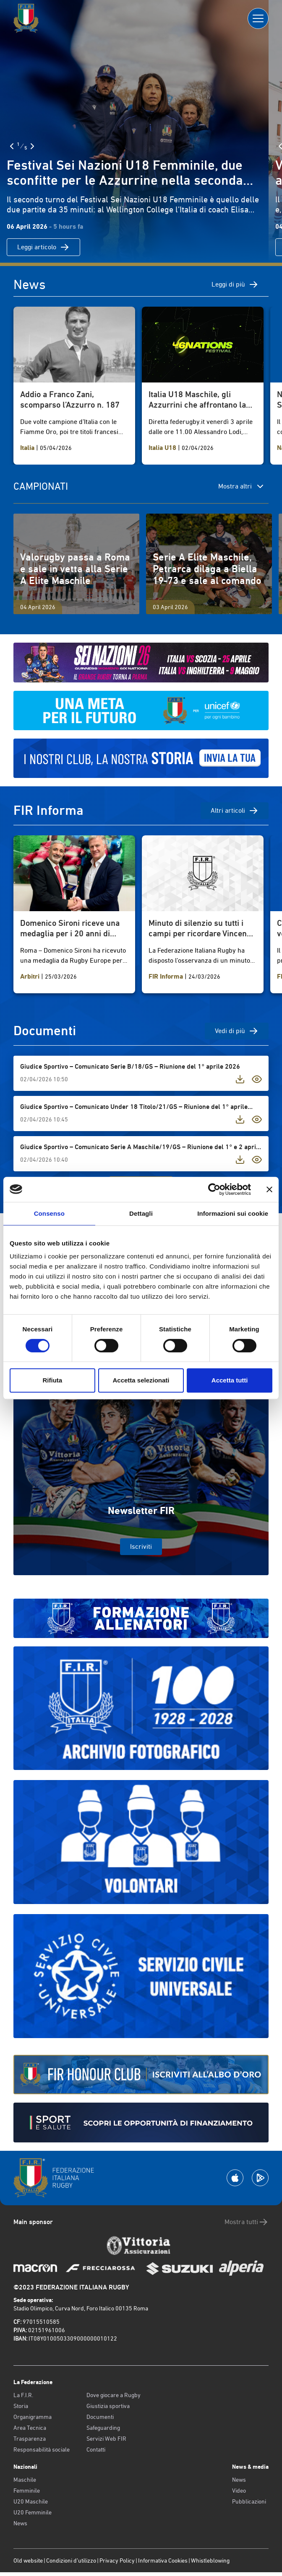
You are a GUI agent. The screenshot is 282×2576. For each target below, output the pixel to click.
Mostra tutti (247, 2222)
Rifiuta (52, 1380)
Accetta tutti (230, 1380)
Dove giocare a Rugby (113, 2395)
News (20, 2523)
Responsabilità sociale (41, 2449)
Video (239, 2490)
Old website (28, 2560)
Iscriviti (141, 1546)
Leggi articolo (43, 247)
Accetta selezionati (140, 1380)
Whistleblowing (210, 2560)
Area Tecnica (29, 2427)
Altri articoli (234, 811)
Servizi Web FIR (106, 2438)
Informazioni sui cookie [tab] (232, 1213)
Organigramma (32, 2416)
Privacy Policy (117, 2560)
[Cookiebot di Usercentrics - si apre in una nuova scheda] (214, 1189)
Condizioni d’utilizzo (71, 2560)
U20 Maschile (30, 2501)
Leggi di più (235, 284)
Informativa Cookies (163, 2560)
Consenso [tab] (49, 1213)
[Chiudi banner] (269, 1189)
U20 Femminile (32, 2512)
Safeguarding (103, 2427)
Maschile (24, 2479)
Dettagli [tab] (141, 1213)
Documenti (100, 2416)
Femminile (26, 2490)
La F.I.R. (23, 2395)
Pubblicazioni (249, 2501)
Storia (20, 2406)
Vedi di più (236, 1031)
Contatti (95, 2449)
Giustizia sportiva (108, 2406)
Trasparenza (29, 2438)
